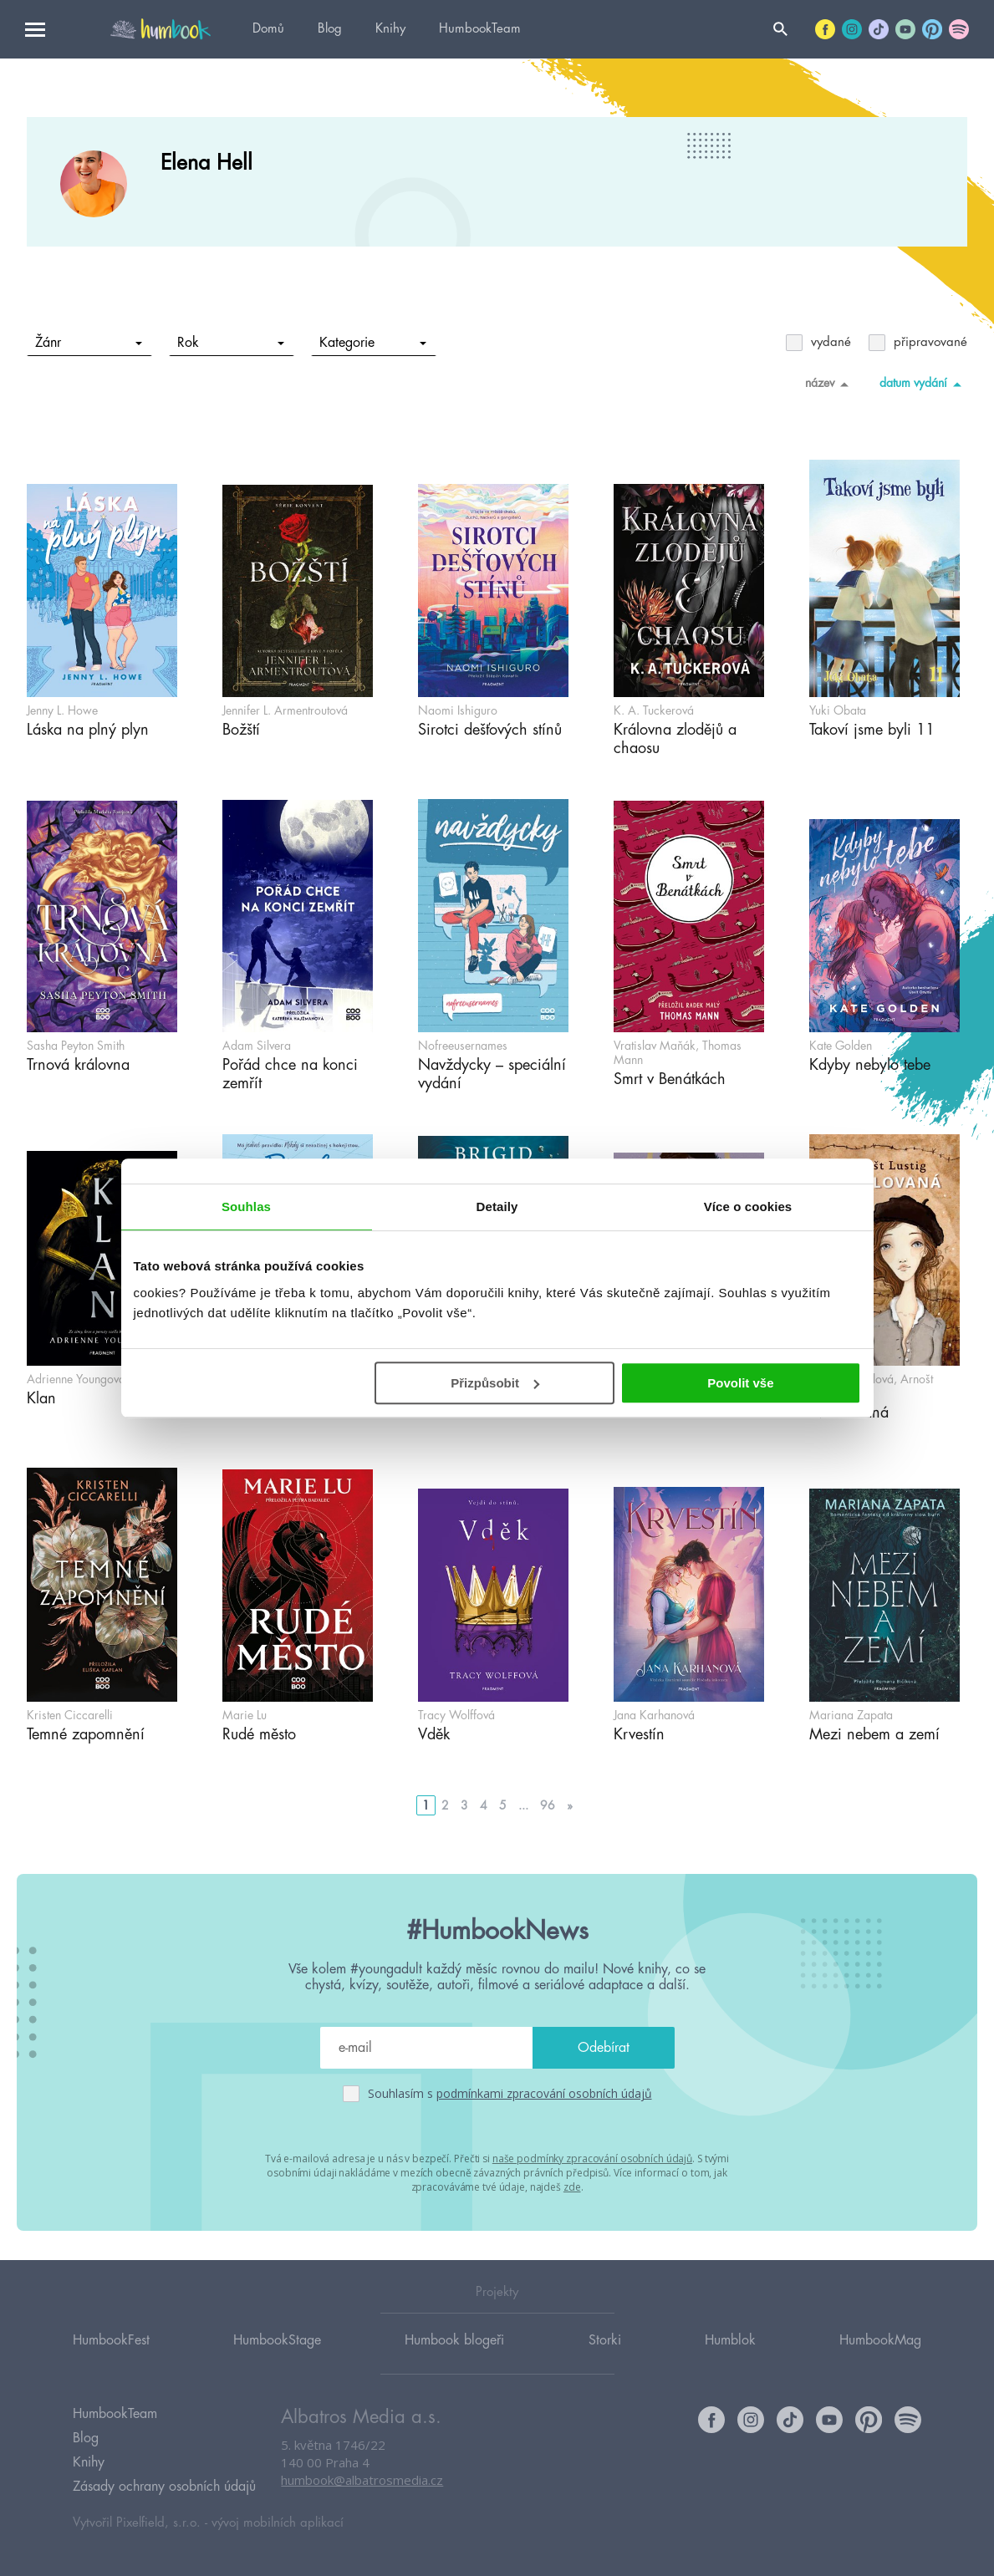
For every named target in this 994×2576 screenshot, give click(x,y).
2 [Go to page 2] (445, 1805)
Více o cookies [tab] (748, 1206)
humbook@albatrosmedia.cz (362, 2480)
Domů (268, 29)
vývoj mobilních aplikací (278, 2523)
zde (572, 2187)
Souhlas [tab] (246, 1206)
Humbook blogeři (454, 2338)
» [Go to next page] (570, 1805)
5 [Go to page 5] (503, 1805)
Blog (330, 29)
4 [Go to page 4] (483, 1805)
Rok (231, 342)
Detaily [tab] (497, 1206)
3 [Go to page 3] (464, 1805)
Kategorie (373, 342)
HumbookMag (880, 2338)
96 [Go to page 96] (547, 1805)
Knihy (390, 29)
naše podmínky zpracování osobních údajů (592, 2158)
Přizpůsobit (495, 1383)
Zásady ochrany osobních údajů (164, 2486)
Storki (605, 2338)
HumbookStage (277, 2338)
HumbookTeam (480, 29)
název (829, 383)
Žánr (89, 342)
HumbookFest (111, 2338)
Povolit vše (740, 1383)
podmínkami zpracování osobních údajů (544, 2093)
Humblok (730, 2338)
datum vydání (923, 383)
